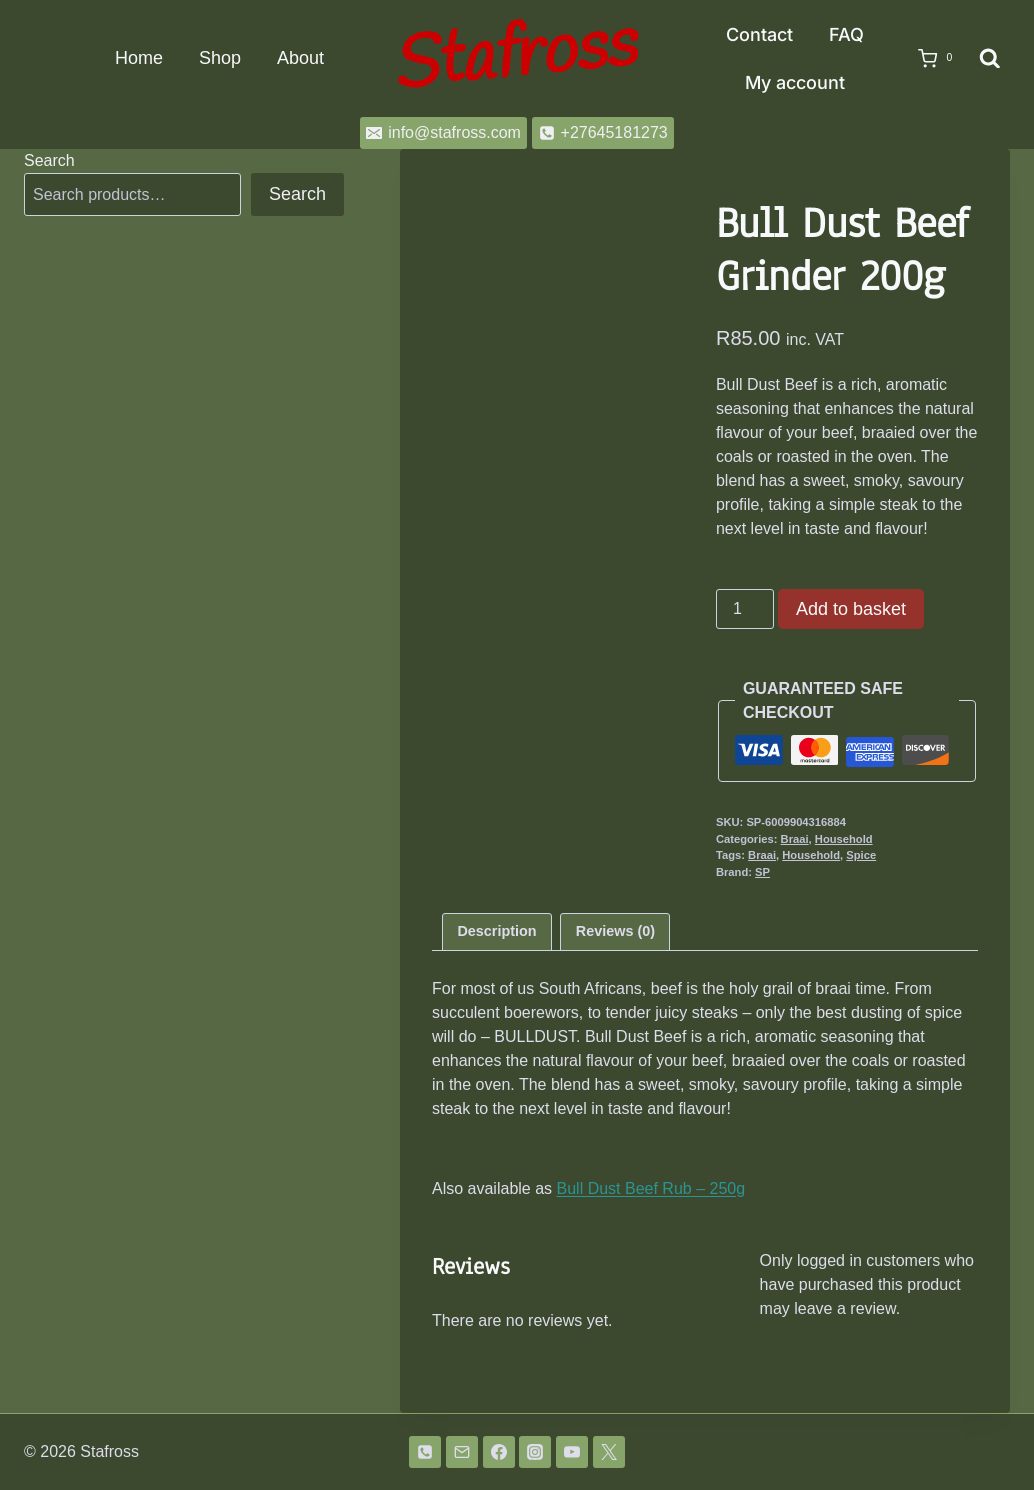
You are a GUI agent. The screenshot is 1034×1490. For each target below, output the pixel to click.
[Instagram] (535, 1452)
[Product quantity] (745, 609)
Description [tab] (496, 931)
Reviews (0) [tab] (615, 931)
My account (795, 82)
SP (762, 872)
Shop (220, 58)
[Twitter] (609, 1452)
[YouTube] (572, 1452)
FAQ (846, 34)
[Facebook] (499, 1452)
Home (139, 58)
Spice (861, 855)
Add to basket (851, 609)
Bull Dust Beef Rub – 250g (651, 1188)
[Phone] (425, 1452)
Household (844, 839)
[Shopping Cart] (929, 59)
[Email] (462, 1452)
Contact (759, 34)
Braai (795, 839)
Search (49, 160)
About (300, 58)
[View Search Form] (990, 59)
